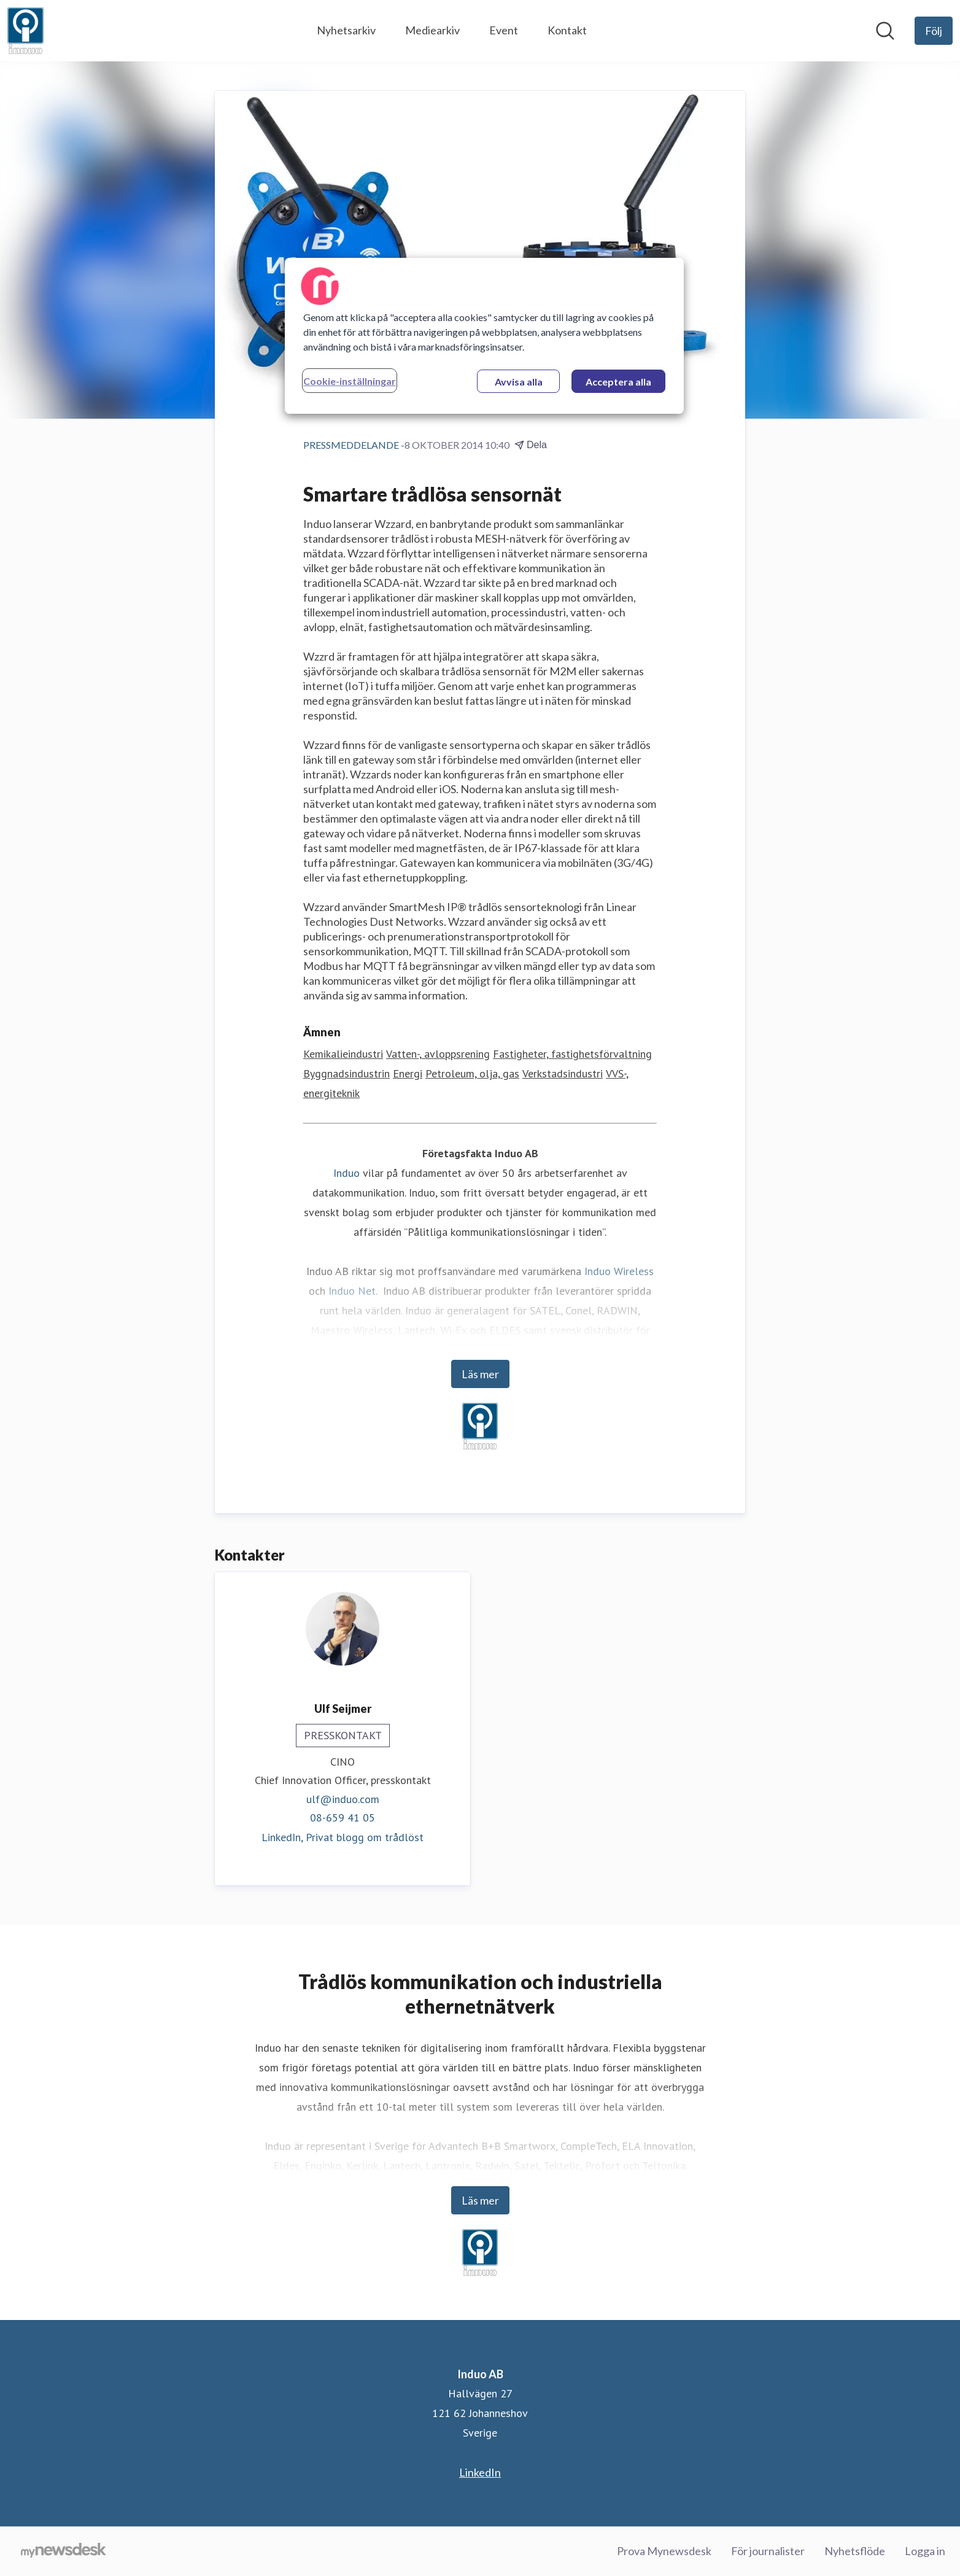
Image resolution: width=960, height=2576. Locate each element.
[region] (484, 336)
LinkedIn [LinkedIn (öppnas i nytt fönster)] (480, 2472)
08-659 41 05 (342, 1817)
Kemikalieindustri (343, 1054)
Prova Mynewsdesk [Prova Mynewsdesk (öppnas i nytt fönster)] (664, 2551)
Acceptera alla (618, 381)
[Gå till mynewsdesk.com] (63, 2551)
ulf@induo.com (342, 1799)
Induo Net (352, 1291)
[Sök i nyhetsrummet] (885, 31)
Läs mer (480, 1374)
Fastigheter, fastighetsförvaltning (572, 1054)
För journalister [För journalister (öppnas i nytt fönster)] (768, 2551)
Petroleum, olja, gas (472, 1074)
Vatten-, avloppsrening (438, 1054)
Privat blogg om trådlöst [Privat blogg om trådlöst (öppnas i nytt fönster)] (365, 1837)
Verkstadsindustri (562, 1074)
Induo (346, 1173)
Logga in (925, 2551)
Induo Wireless (619, 1272)
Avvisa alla (519, 381)
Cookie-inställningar (349, 381)
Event (503, 30)
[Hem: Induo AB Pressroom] (25, 30)
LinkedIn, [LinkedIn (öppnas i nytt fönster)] (283, 1837)
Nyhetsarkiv (346, 30)
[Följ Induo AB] (934, 31)
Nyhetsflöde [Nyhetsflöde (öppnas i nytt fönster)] (854, 2551)
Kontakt (567, 30)
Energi (407, 1074)
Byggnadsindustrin (346, 1074)
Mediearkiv (432, 30)
